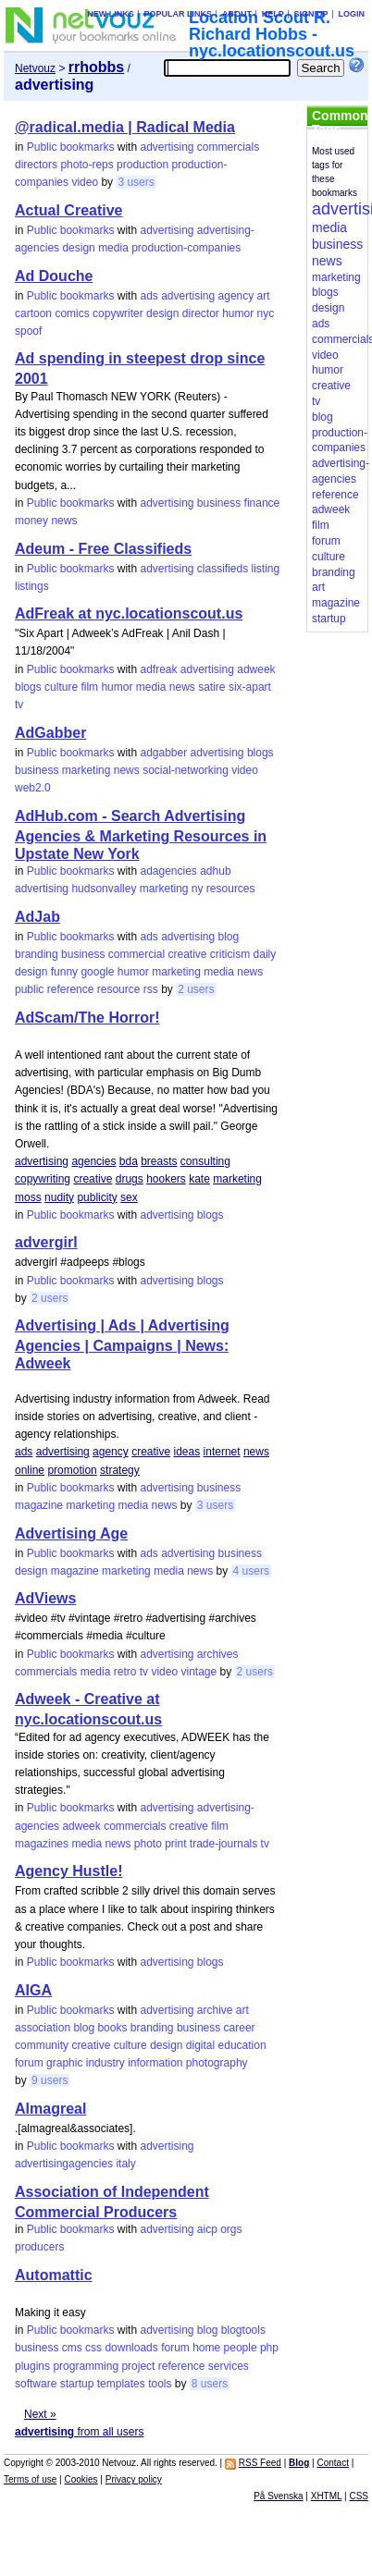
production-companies (186, 247)
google (97, 971)
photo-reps (86, 164)
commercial (136, 954)
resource (119, 989)
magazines (41, 1843)
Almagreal (50, 2108)
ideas (187, 1451)
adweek (256, 669)
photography (217, 2062)
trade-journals (223, 1843)
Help (273, 13)
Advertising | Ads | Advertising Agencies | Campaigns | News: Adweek (122, 1344)
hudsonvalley (103, 888)
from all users (79, 2431)
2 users (196, 989)
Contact (332, 2463)
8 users (210, 2383)
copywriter (118, 313)
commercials (228, 147)
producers (39, 2246)
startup (77, 2383)
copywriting (42, 1178)
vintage (198, 1671)
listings (32, 586)
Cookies (80, 2479)
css (93, 2347)
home (206, 2347)
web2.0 (33, 787)
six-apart (250, 687)
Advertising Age (71, 1533)
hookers (166, 1178)
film (89, 687)
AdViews (45, 1598)
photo (148, 1843)
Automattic (54, 2275)
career (239, 2027)
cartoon (33, 313)
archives (218, 1654)
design (78, 247)
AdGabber (50, 733)
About (237, 13)
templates (121, 2383)
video (84, 182)
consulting (205, 1161)
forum (29, 2062)
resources (230, 888)
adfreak (158, 669)
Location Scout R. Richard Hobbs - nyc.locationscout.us (271, 34)
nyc (266, 313)
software (35, 2383)
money (31, 520)
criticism (230, 954)
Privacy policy (133, 2479)
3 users (136, 182)
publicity (97, 1197)
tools (159, 2383)
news (64, 520)
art (263, 295)
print (175, 1843)
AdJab (37, 917)
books (112, 2027)
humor (238, 313)
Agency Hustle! (68, 1871)
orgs (231, 2229)
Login (351, 13)
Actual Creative (69, 210)
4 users (251, 1570)
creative (186, 954)
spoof (28, 331)
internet (222, 1451)
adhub (215, 871)
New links (110, 13)
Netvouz (35, 68)
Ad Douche (54, 276)
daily (265, 954)
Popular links (178, 13)
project (138, 2366)
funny (64, 971)
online (29, 1470)
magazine (39, 1505)
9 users (49, 2080)
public (29, 989)
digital (200, 2045)
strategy (120, 1470)
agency (236, 295)
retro (125, 1671)
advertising (166, 147)
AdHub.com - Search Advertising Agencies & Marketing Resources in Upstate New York (141, 835)
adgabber (163, 752)
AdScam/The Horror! (87, 1017)
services (228, 2366)
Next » (40, 2414)
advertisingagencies (64, 2163)
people (240, 2347)
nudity (59, 1197)
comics (72, 313)
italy (125, 2163)
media (113, 247)
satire (211, 687)
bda (128, 1161)
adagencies (168, 871)
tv (19, 704)
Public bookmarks (71, 147)
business (219, 503)
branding (36, 954)
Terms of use (30, 2479)
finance (262, 503)
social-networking (186, 770)
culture (61, 687)
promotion (71, 1470)
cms (72, 2347)
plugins (32, 2366)
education (242, 2045)
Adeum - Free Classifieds (103, 549)
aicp (207, 2229)
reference (70, 989)
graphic (64, 2062)
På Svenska (278, 2496)
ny (198, 888)
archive (215, 2010)
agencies (93, 1161)
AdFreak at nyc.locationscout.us (128, 613)
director (200, 313)
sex (129, 1197)
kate (199, 1178)
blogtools (243, 2330)
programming (85, 2366)
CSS (358, 2496)
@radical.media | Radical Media (125, 127)
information (155, 2062)
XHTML (326, 2496)
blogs (28, 687)
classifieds (222, 568)
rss (150, 989)
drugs (129, 1178)
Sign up (311, 13)
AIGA (33, 1990)
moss (28, 1197)
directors (36, 164)
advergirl (46, 1242)
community (41, 2045)
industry (105, 2062)
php (269, 2347)
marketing (86, 770)
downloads (131, 2347)
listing (266, 568)
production (142, 164)
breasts (159, 1161)
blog (229, 936)
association (42, 2027)
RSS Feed (260, 2463)
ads (148, 295)
